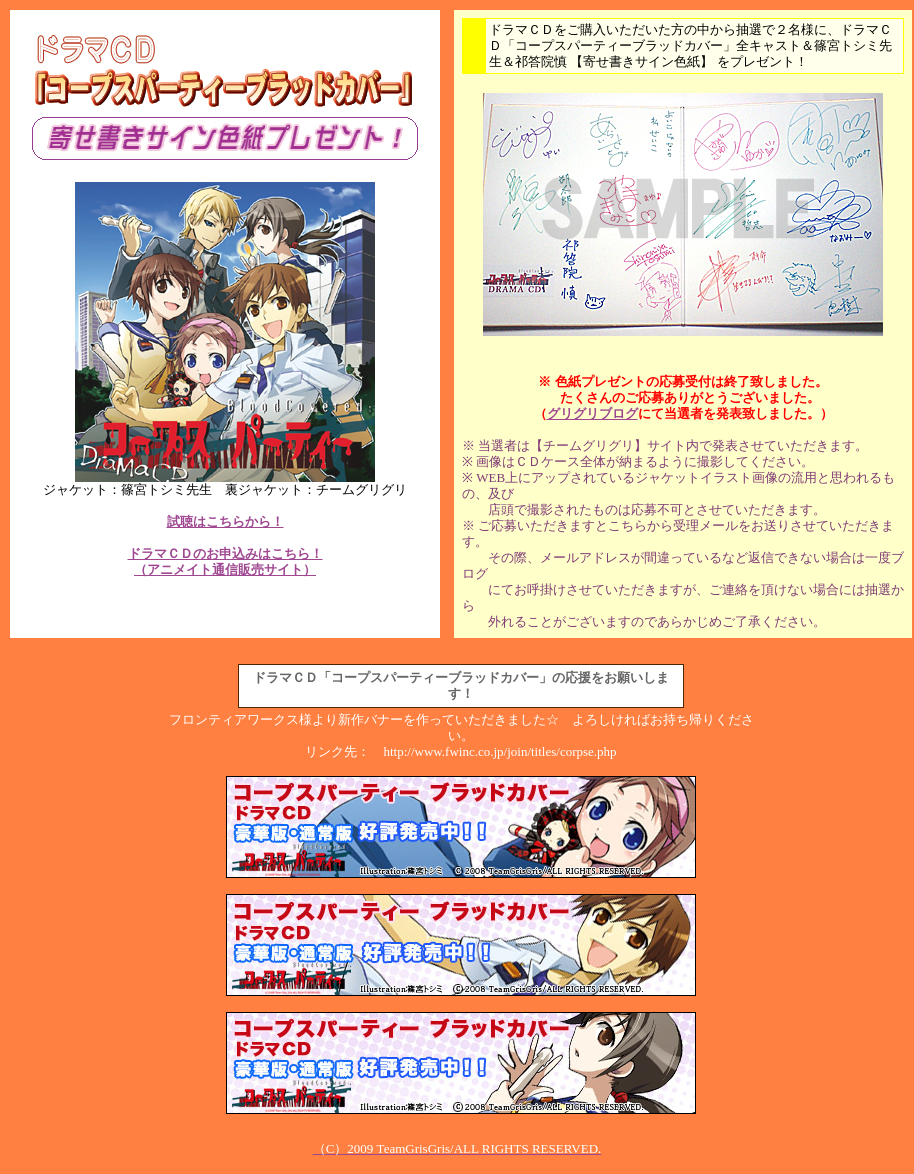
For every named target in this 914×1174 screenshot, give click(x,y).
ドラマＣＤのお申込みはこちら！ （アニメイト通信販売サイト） (225, 561)
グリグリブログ (592, 413)
